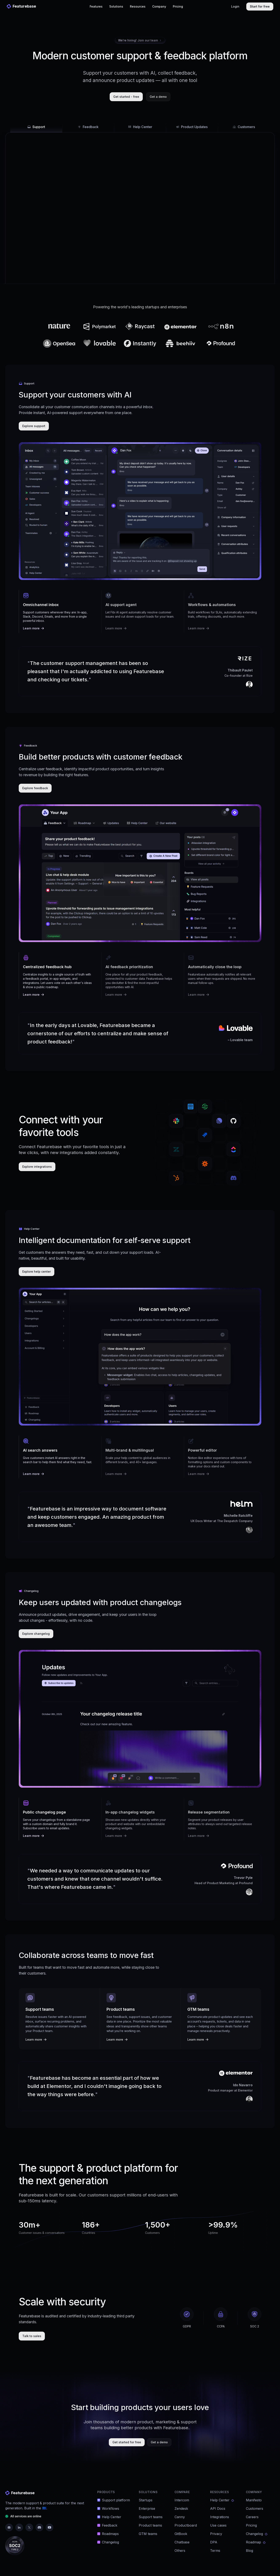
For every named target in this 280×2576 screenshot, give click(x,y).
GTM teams (148, 2541)
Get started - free (126, 96)
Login (235, 6)
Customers (254, 2516)
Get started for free (126, 2449)
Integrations (219, 2524)
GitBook (181, 2541)
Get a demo (158, 96)
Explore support (33, 426)
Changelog (108, 2549)
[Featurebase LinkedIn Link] (19, 2535)
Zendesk (181, 2516)
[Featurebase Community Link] (39, 2535)
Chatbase (182, 2549)
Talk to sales (31, 2343)
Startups (145, 2507)
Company (159, 6)
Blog (249, 2558)
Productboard (186, 2533)
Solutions (116, 6)
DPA (213, 2549)
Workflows (108, 2516)
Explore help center (36, 1275)
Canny (180, 2524)
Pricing (178, 6)
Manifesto (254, 2507)
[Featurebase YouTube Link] (49, 2535)
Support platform (113, 2507)
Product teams (150, 2533)
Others (180, 2558)
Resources (137, 6)
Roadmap (255, 2549)
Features (96, 6)
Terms (215, 2558)
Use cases (218, 2533)
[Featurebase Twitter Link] (29, 2535)
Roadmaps (108, 2541)
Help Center (109, 2524)
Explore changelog (36, 1639)
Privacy (216, 2541)
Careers (252, 2524)
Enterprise (147, 2516)
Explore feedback (35, 790)
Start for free (260, 6)
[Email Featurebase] (9, 2535)
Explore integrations (37, 1170)
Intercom (182, 2507)
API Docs (217, 2516)
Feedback (107, 2533)
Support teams (151, 2524)
